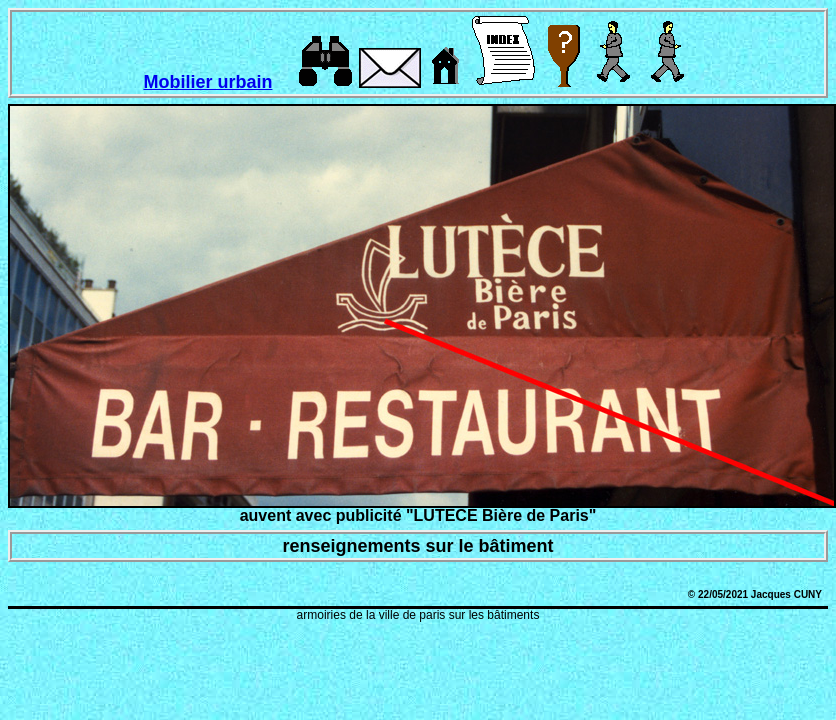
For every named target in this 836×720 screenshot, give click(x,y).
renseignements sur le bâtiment (417, 546)
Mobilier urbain (207, 82)
